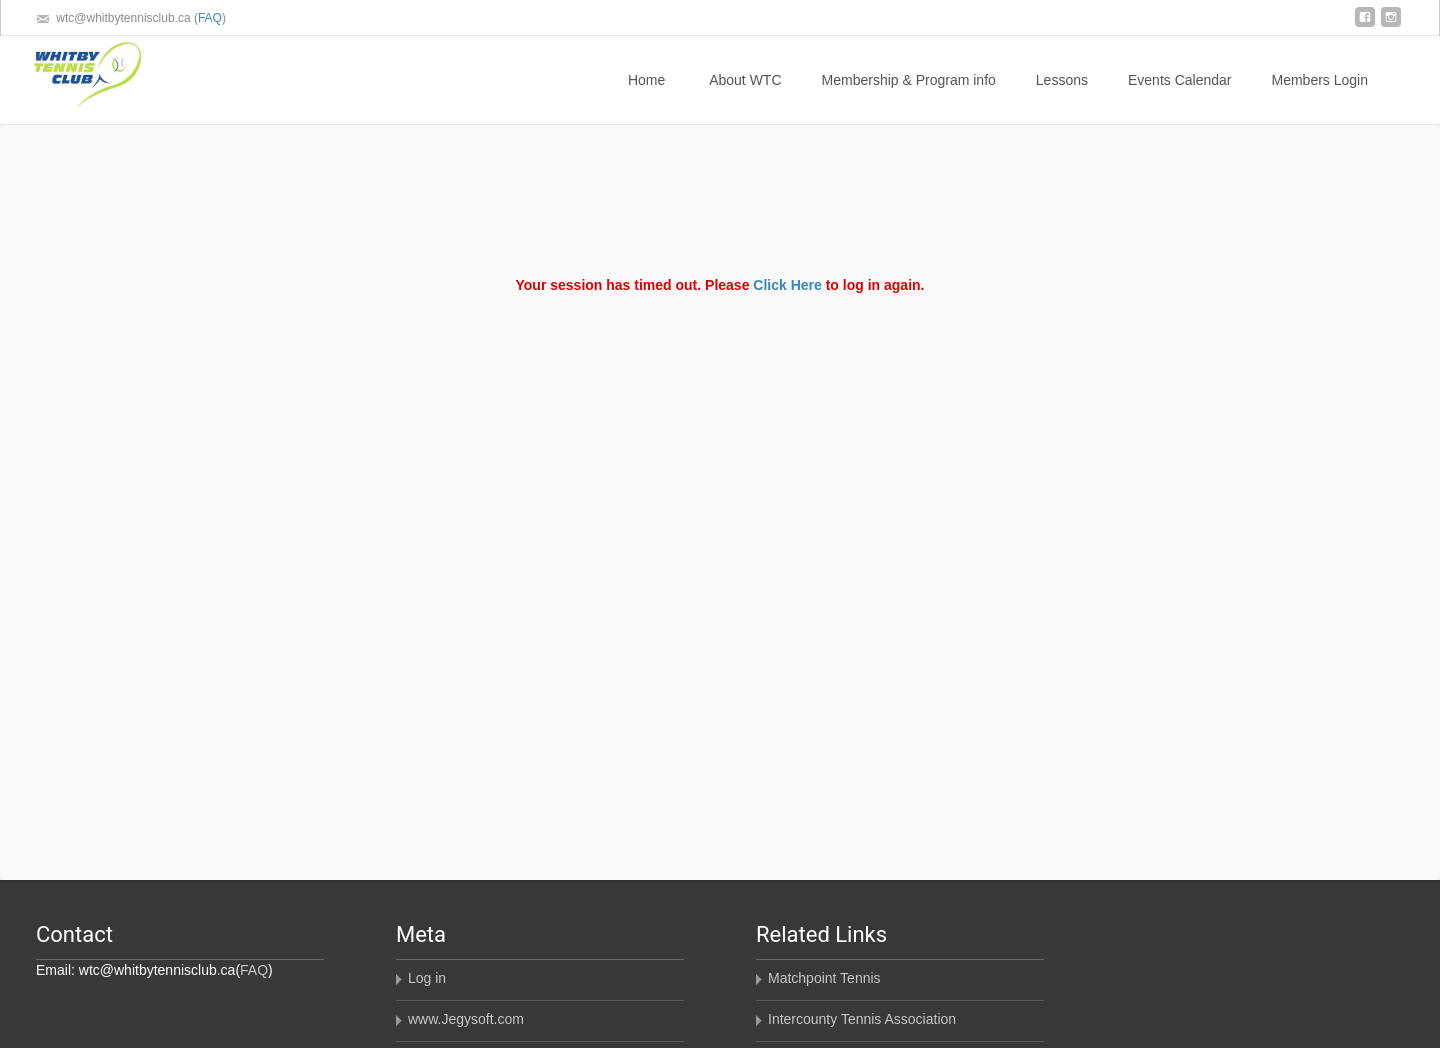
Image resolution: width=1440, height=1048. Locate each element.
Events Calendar (1180, 98)
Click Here (787, 285)
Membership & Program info (909, 98)
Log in (427, 978)
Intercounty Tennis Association (862, 1019)
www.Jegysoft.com (466, 1019)
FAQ (210, 18)
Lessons (1062, 98)
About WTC (745, 98)
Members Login (1320, 98)
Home (646, 98)
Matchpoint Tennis (824, 978)
